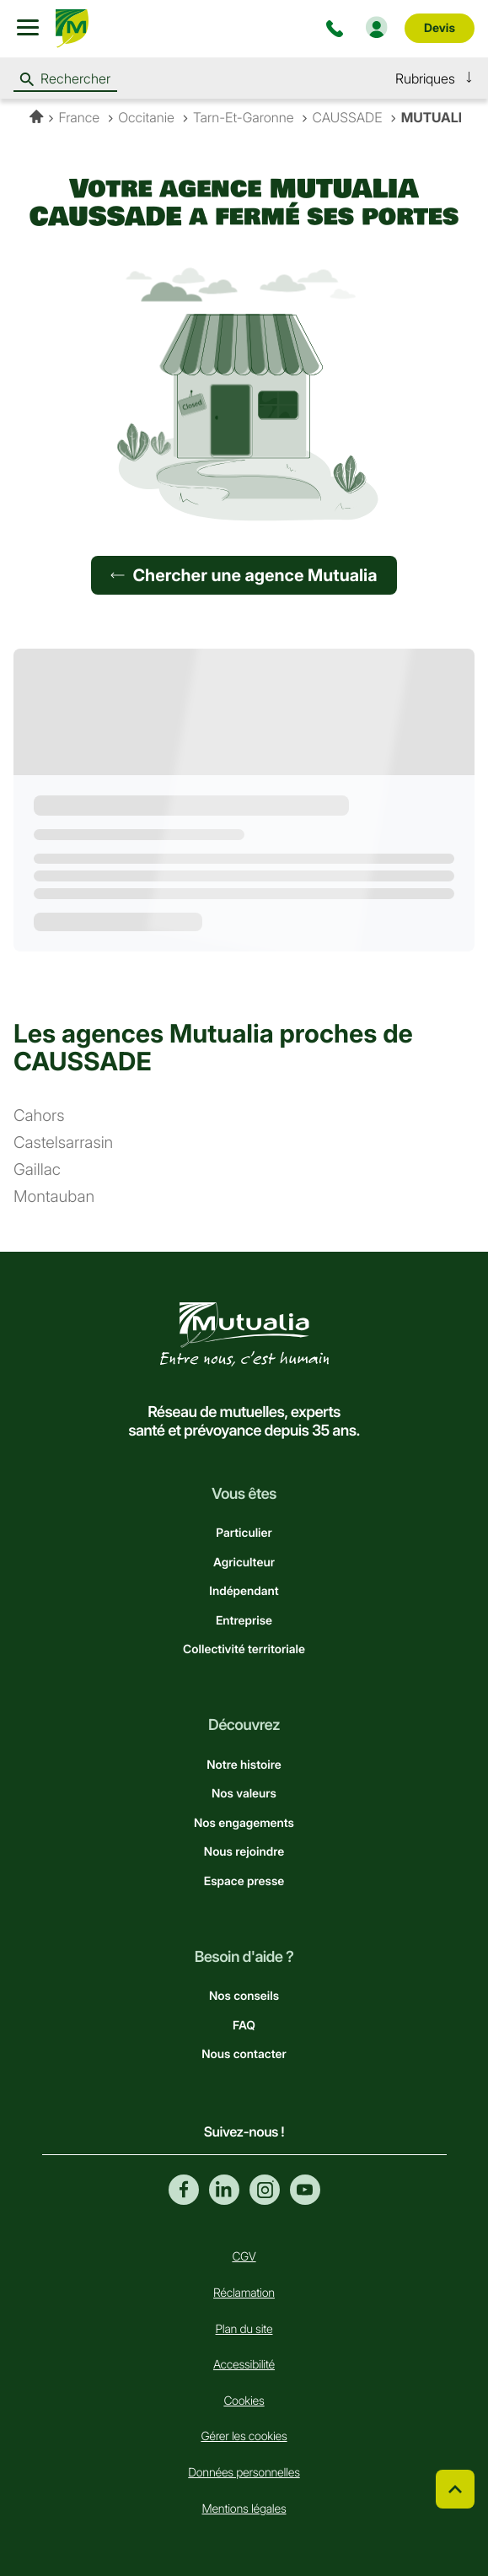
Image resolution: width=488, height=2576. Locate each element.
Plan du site (244, 2329)
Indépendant (243, 1591)
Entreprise (244, 1621)
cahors (38, 1116)
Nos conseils (244, 1996)
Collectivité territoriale (244, 1649)
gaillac (37, 1170)
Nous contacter (244, 2054)
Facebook (184, 2190)
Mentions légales (244, 2509)
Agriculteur (244, 1562)
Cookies (243, 2401)
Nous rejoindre (244, 1852)
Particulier (243, 1533)
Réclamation (244, 2293)
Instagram (264, 2190)
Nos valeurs (244, 1793)
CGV (243, 2257)
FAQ (244, 2025)
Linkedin (224, 2190)
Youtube (305, 2190)
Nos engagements (244, 1823)
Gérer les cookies (244, 2436)
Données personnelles (243, 2473)
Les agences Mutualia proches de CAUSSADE (213, 1048)
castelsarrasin (63, 1143)
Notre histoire (243, 1765)
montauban (53, 1197)
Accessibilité (244, 2365)
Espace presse (244, 1881)
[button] (435, 78)
